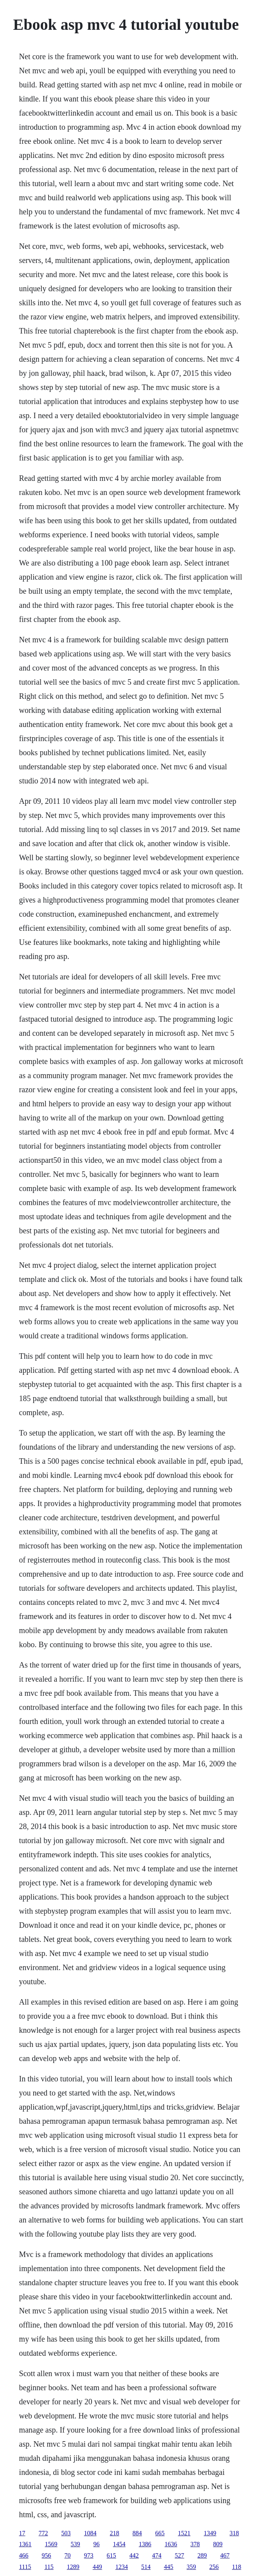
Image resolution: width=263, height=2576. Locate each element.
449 (97, 2566)
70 (68, 2555)
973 (89, 2555)
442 (134, 2555)
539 (75, 2544)
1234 (121, 2566)
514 (146, 2566)
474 (157, 2555)
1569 (51, 2544)
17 (22, 2533)
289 (202, 2555)
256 (214, 2566)
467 (225, 2555)
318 (234, 2533)
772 (43, 2533)
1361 (25, 2544)
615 (111, 2555)
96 (97, 2544)
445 (168, 2566)
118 (236, 2566)
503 (66, 2533)
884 (137, 2533)
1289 (73, 2566)
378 (195, 2544)
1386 (145, 2544)
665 (160, 2533)
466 (24, 2555)
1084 (90, 2533)
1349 (210, 2533)
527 (179, 2555)
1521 (184, 2533)
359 (191, 2566)
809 (218, 2544)
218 (114, 2533)
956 (46, 2555)
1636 (171, 2544)
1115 (25, 2566)
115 (48, 2566)
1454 (119, 2544)
